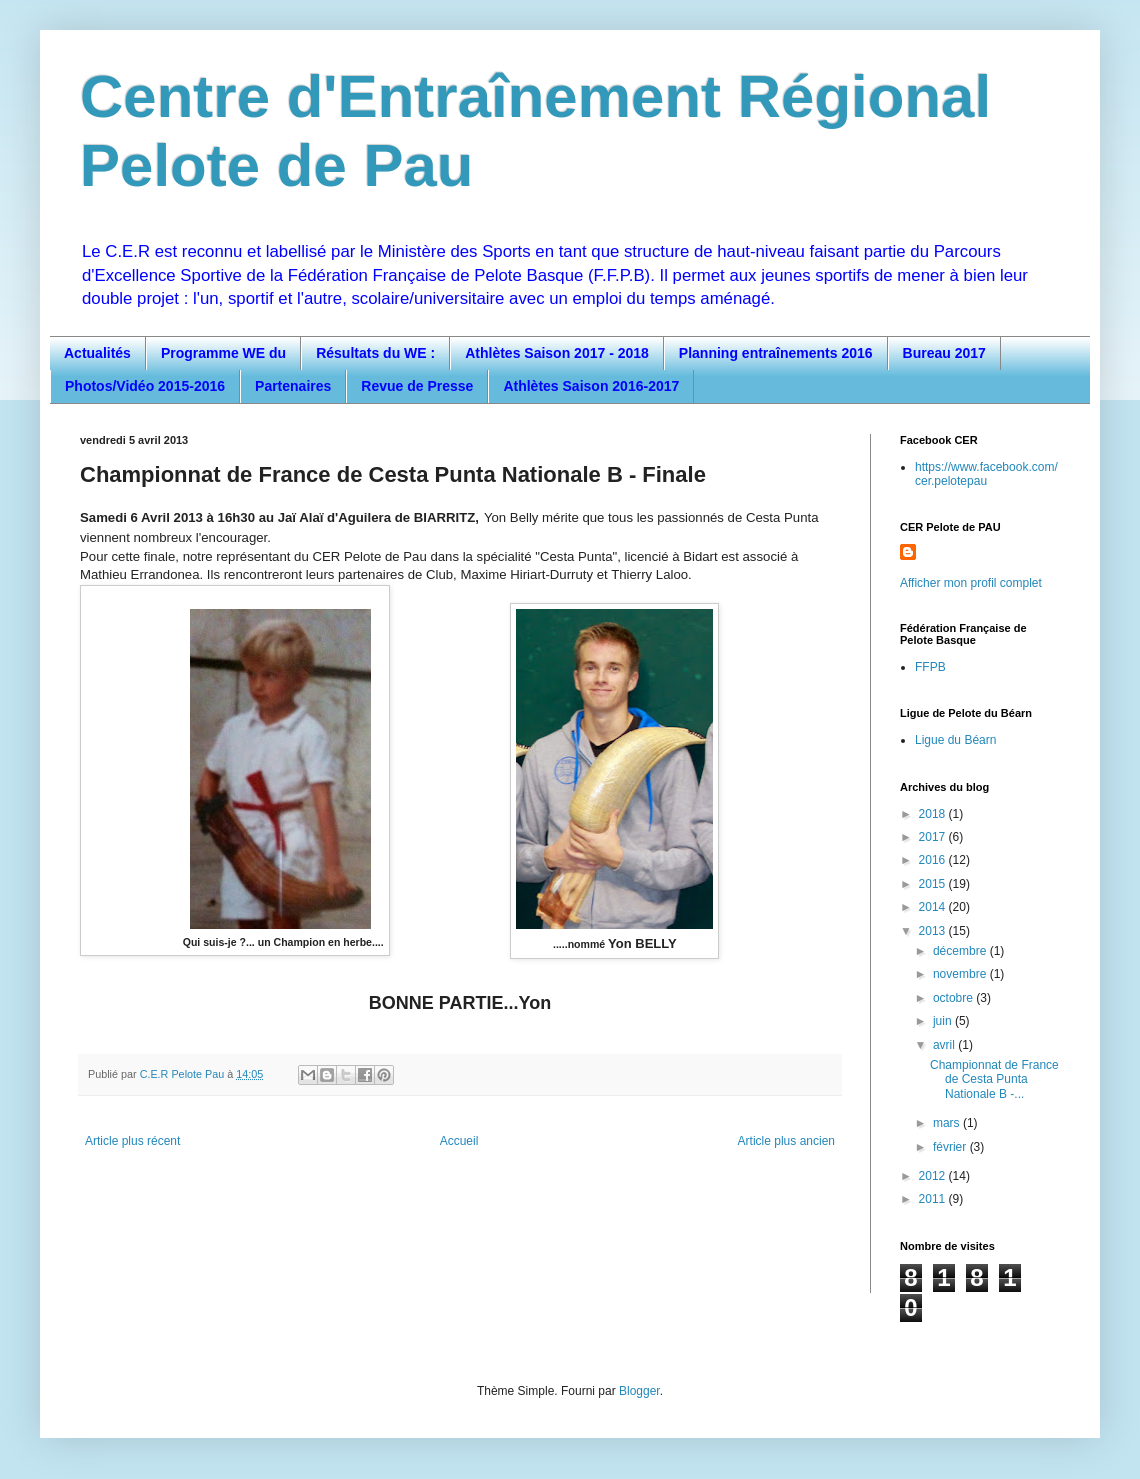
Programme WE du (223, 353)
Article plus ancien (786, 1141)
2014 (934, 907)
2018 (934, 814)
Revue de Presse (417, 386)
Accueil (459, 1141)
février (951, 1147)
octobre (954, 998)
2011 (934, 1199)
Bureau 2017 (944, 353)
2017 (934, 837)
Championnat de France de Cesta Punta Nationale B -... (994, 1079)
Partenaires (293, 386)
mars (948, 1123)
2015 (934, 884)
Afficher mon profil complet (971, 583)
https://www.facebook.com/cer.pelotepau (986, 474)
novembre (961, 974)
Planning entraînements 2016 (776, 353)
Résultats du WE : (375, 353)
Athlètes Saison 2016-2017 (591, 386)
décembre (961, 951)
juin (944, 1021)
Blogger (639, 1391)
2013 (934, 931)
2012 (934, 1176)
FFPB (930, 667)
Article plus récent (132, 1141)
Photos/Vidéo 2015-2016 (145, 386)
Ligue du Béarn (955, 740)
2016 (934, 860)
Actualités (97, 353)
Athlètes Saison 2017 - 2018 (557, 353)
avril (945, 1045)
